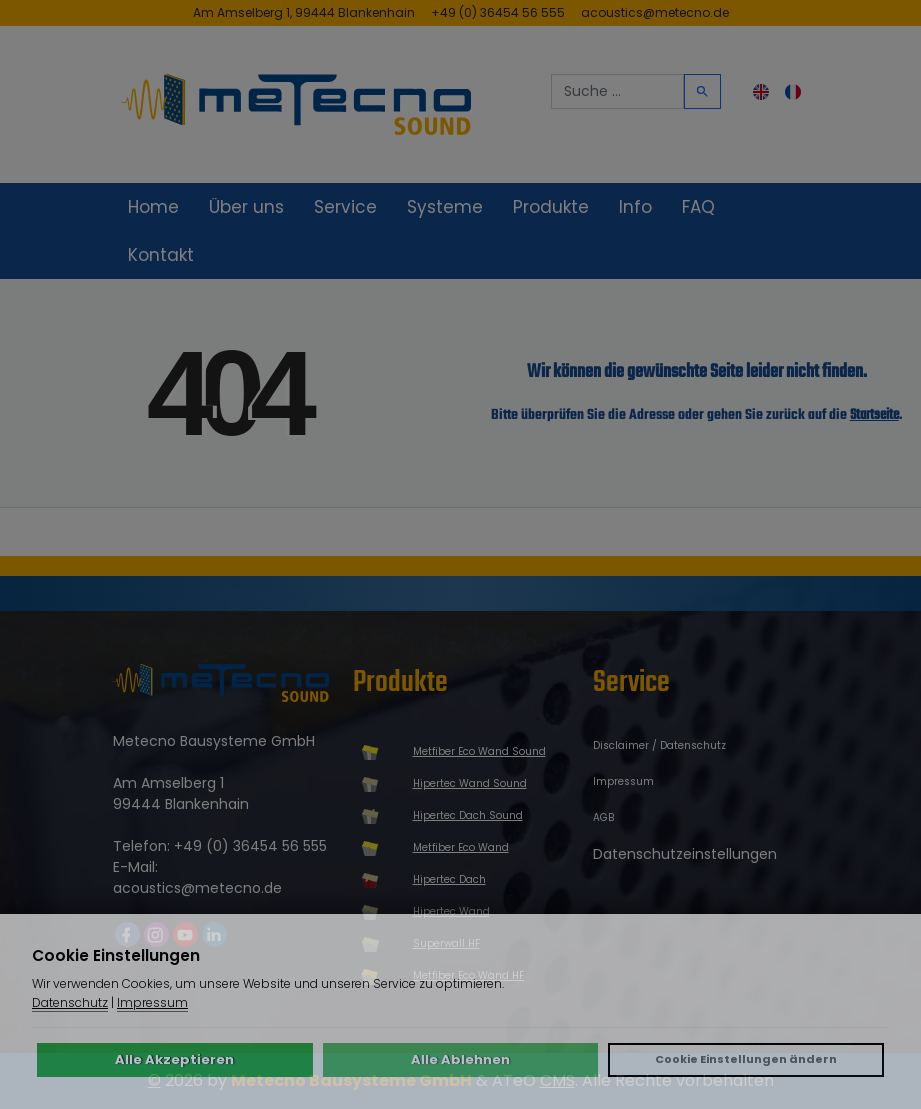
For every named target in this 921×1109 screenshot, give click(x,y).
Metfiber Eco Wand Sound (479, 751)
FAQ (698, 207)
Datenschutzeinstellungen (685, 854)
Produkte (551, 207)
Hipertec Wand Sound (470, 783)
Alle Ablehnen (460, 1059)
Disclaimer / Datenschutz (659, 745)
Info (635, 207)
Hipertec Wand (451, 911)
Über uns (246, 207)
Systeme (445, 207)
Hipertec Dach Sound (468, 815)
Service (345, 207)
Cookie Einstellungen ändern (746, 1059)
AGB (603, 817)
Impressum (623, 781)
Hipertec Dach (449, 879)
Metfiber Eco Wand (461, 847)
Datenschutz (70, 1002)
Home (153, 207)
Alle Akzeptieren (174, 1059)
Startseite (874, 415)
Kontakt (161, 255)
